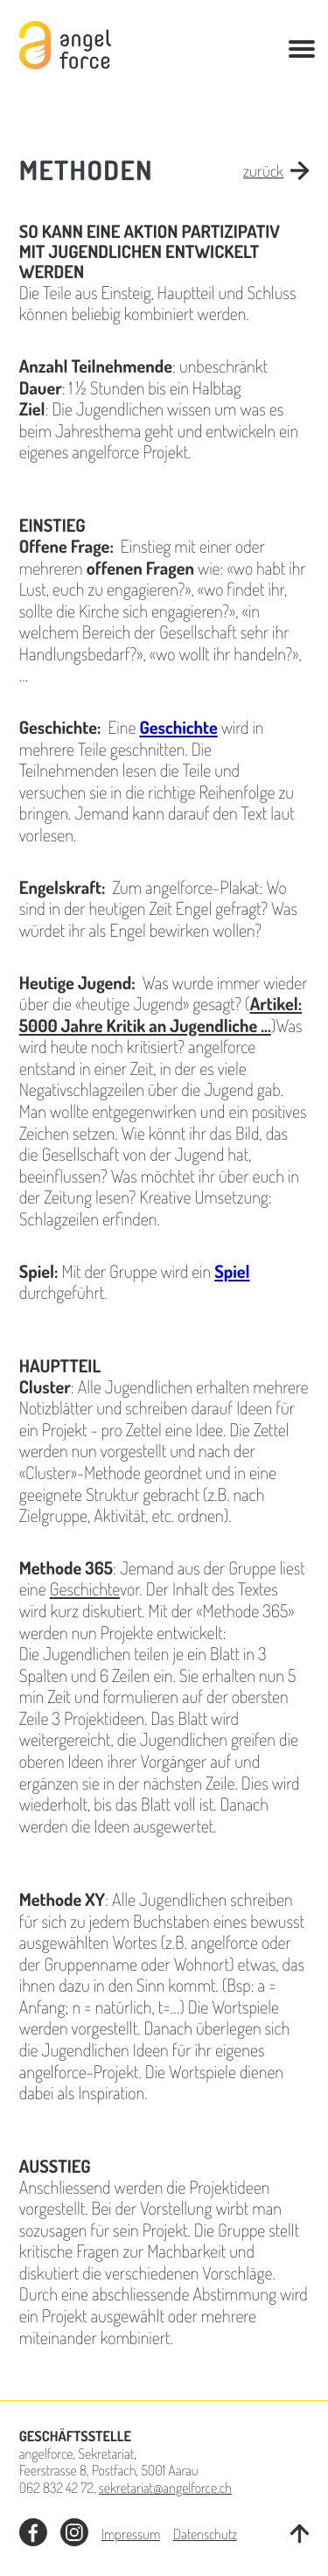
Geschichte (85, 1588)
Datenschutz (205, 2534)
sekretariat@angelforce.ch (165, 2487)
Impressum (130, 2534)
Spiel (231, 1271)
